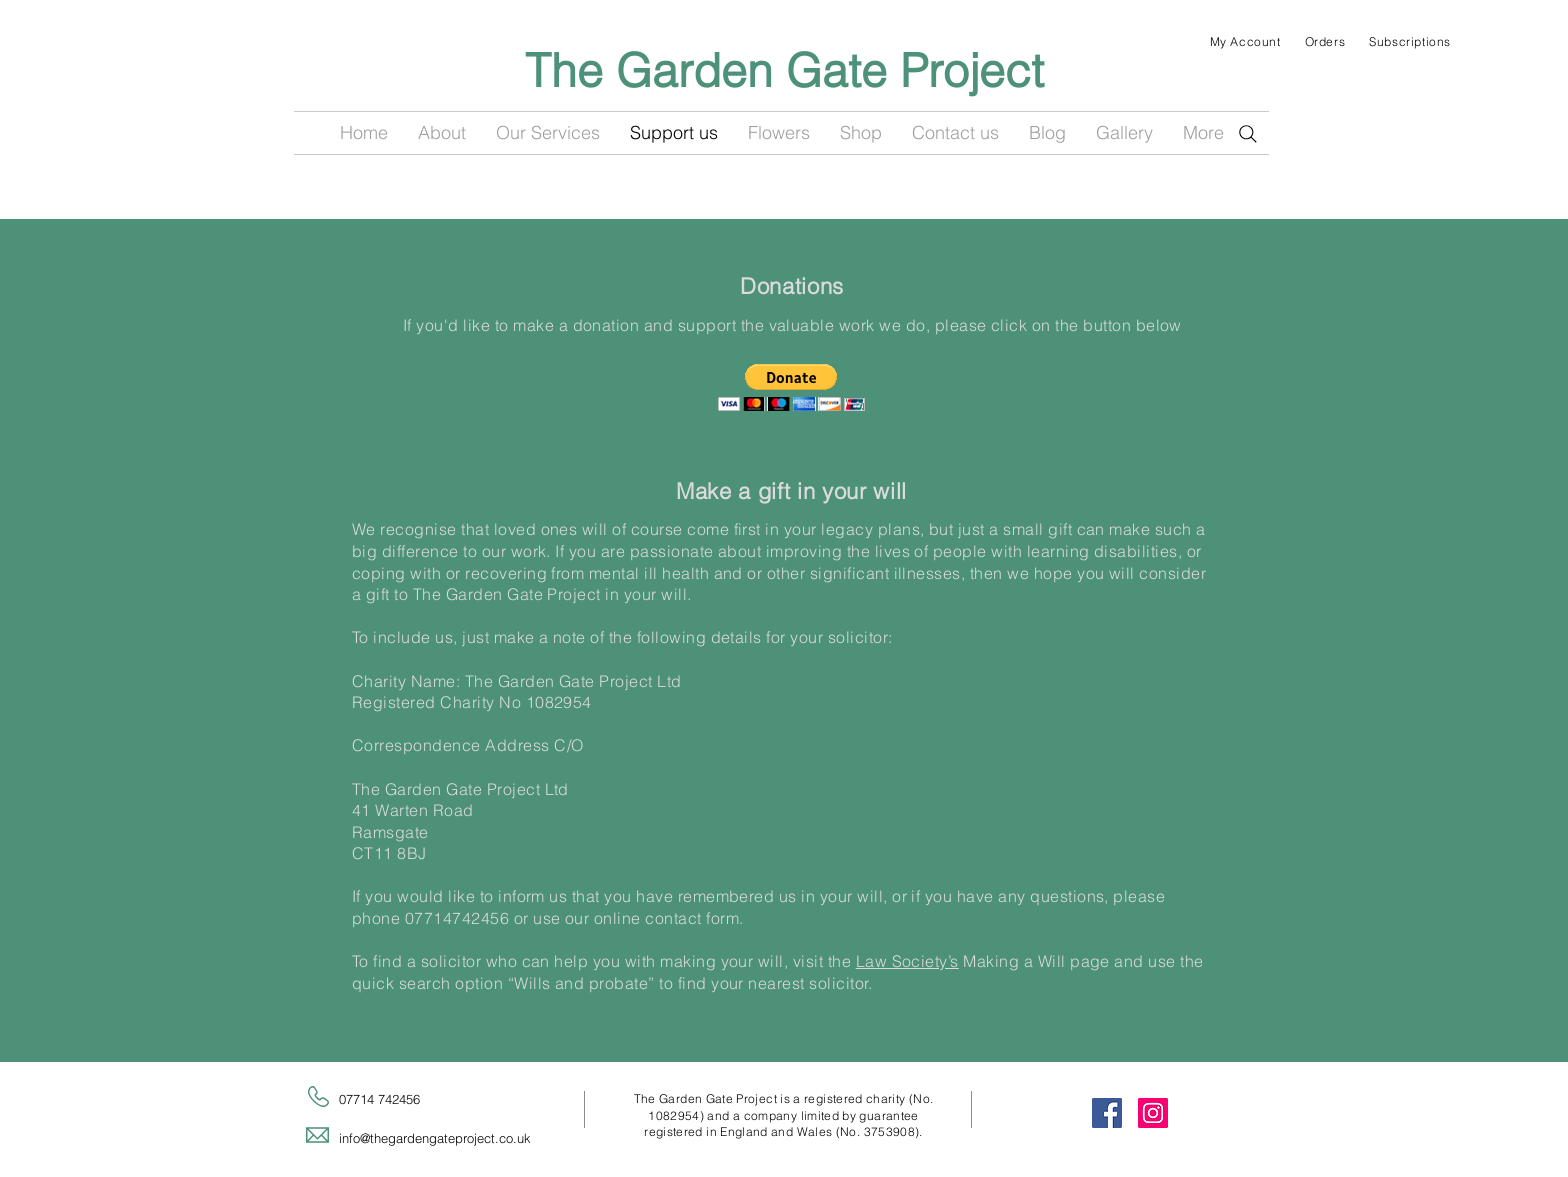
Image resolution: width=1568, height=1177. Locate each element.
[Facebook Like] (779, 175)
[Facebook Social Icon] (1107, 1113)
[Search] (1248, 134)
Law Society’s (907, 961)
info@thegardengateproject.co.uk (435, 1138)
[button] (791, 387)
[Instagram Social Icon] (1153, 1113)
